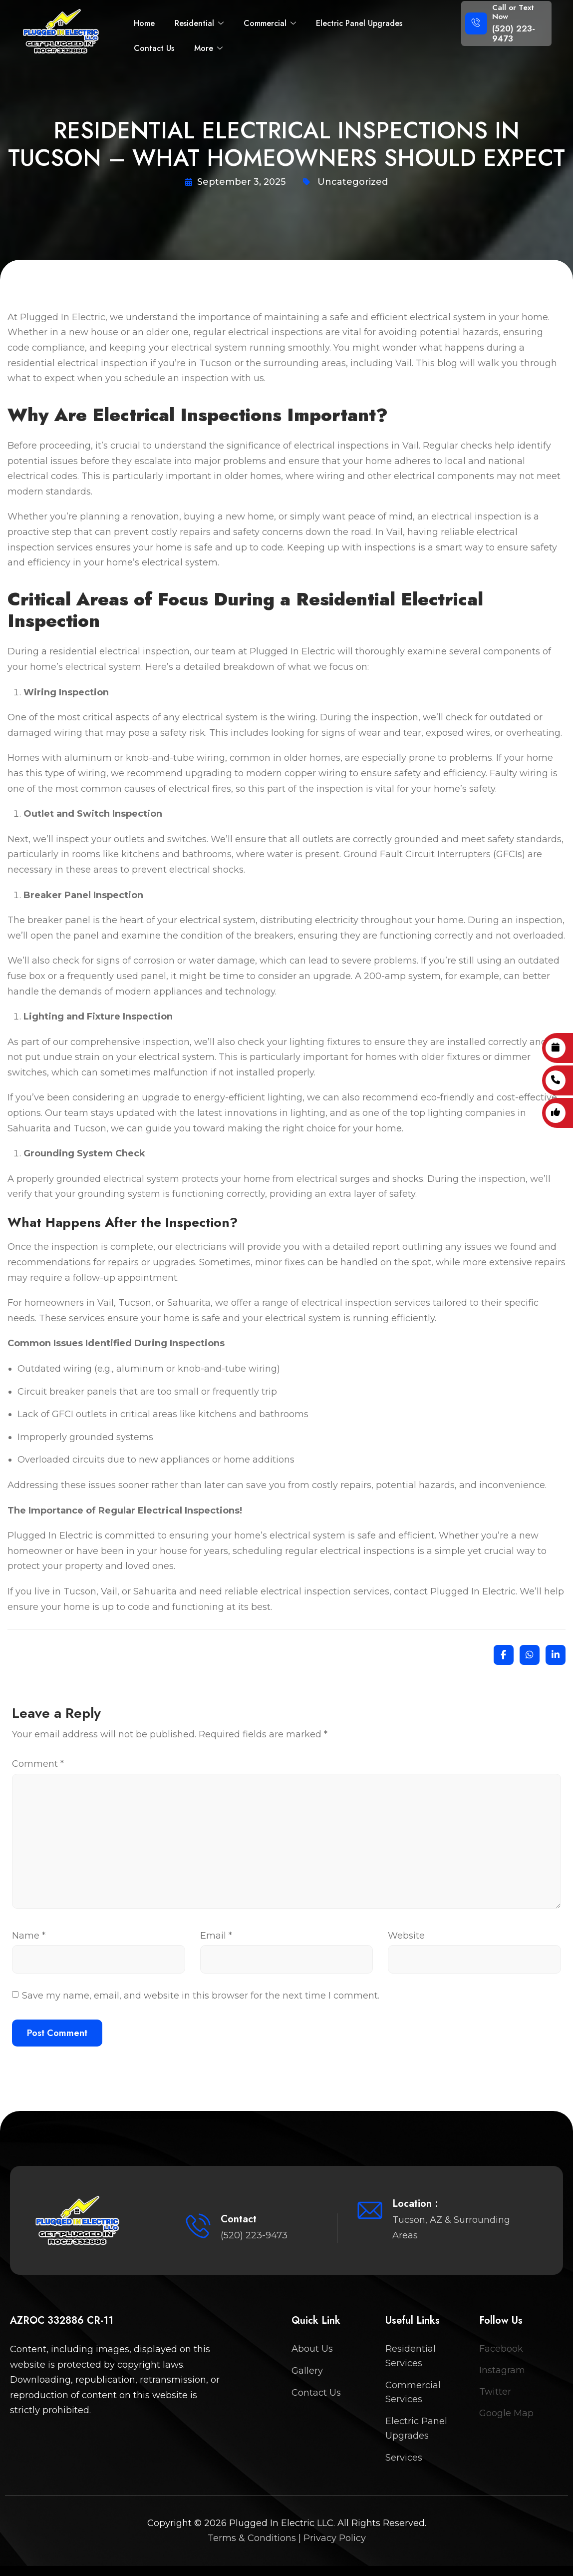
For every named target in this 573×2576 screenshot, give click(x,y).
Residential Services (410, 2356)
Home (144, 23)
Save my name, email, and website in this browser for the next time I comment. (200, 1995)
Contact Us (154, 48)
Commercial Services (413, 2392)
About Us (312, 2348)
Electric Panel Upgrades (359, 23)
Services (403, 2457)
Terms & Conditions (252, 2538)
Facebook (501, 2348)
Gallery (307, 2370)
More (208, 48)
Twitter (495, 2391)
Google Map (506, 2413)
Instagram (502, 2370)
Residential (199, 23)
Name (28, 1935)
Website (406, 1935)
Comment (38, 1763)
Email (216, 1935)
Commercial (270, 23)
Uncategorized (352, 181)
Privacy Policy (334, 2538)
